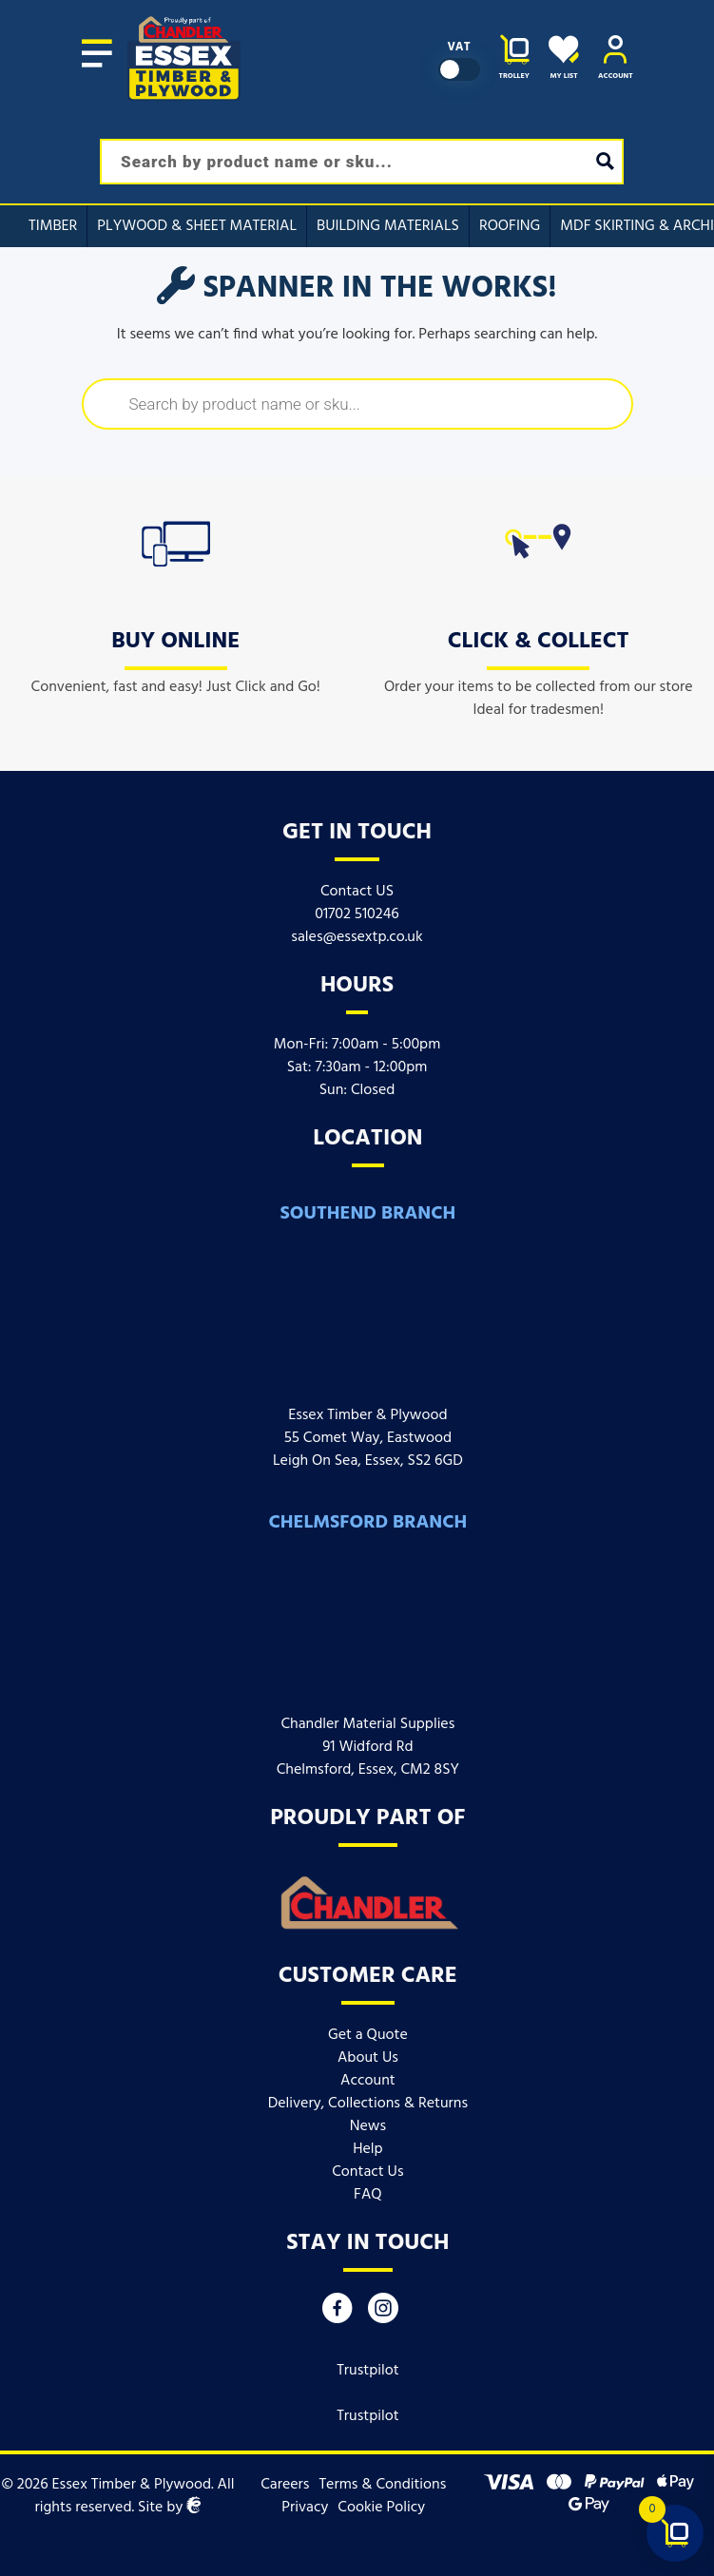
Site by (169, 2507)
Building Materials (388, 226)
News (368, 2126)
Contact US (357, 891)
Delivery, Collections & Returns (368, 2103)
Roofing (509, 226)
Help (367, 2149)
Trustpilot (368, 2370)
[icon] (176, 540)
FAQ (368, 2194)
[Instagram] (383, 2313)
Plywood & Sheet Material (197, 226)
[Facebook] (337, 2313)
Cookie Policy (381, 2507)
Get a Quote (368, 2035)
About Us (368, 2058)
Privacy (304, 2507)
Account (368, 2080)
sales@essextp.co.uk (356, 937)
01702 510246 (357, 914)
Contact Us (367, 2172)
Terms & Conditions (382, 2484)
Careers (285, 2484)
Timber (53, 226)
